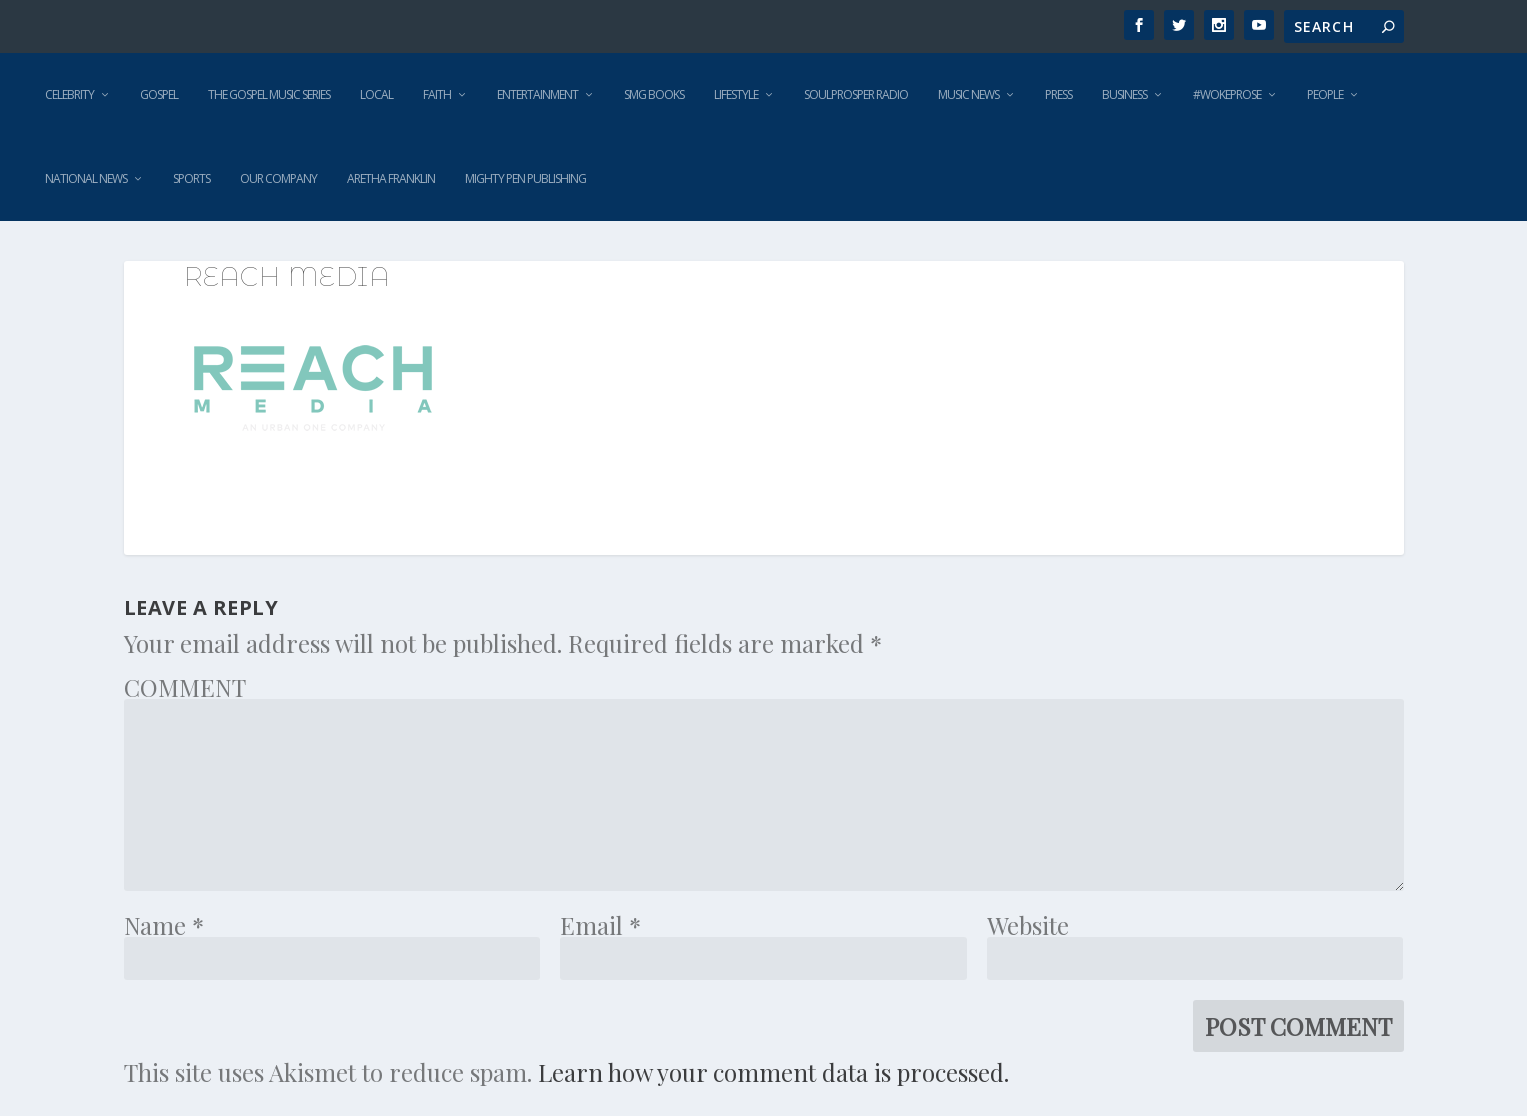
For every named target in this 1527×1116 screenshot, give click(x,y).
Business (1124, 94)
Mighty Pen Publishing (525, 178)
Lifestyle (736, 94)
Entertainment (537, 94)
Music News (968, 94)
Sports (191, 178)
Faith (437, 94)
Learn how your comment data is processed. (773, 1072)
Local (376, 94)
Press (1058, 94)
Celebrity (69, 94)
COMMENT (185, 687)
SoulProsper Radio (856, 94)
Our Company (278, 178)
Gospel (159, 94)
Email (600, 925)
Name (164, 925)
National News (86, 178)
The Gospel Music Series (269, 94)
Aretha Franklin (391, 178)
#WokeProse (1227, 94)
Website (1028, 925)
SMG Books (654, 94)
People (1325, 94)
